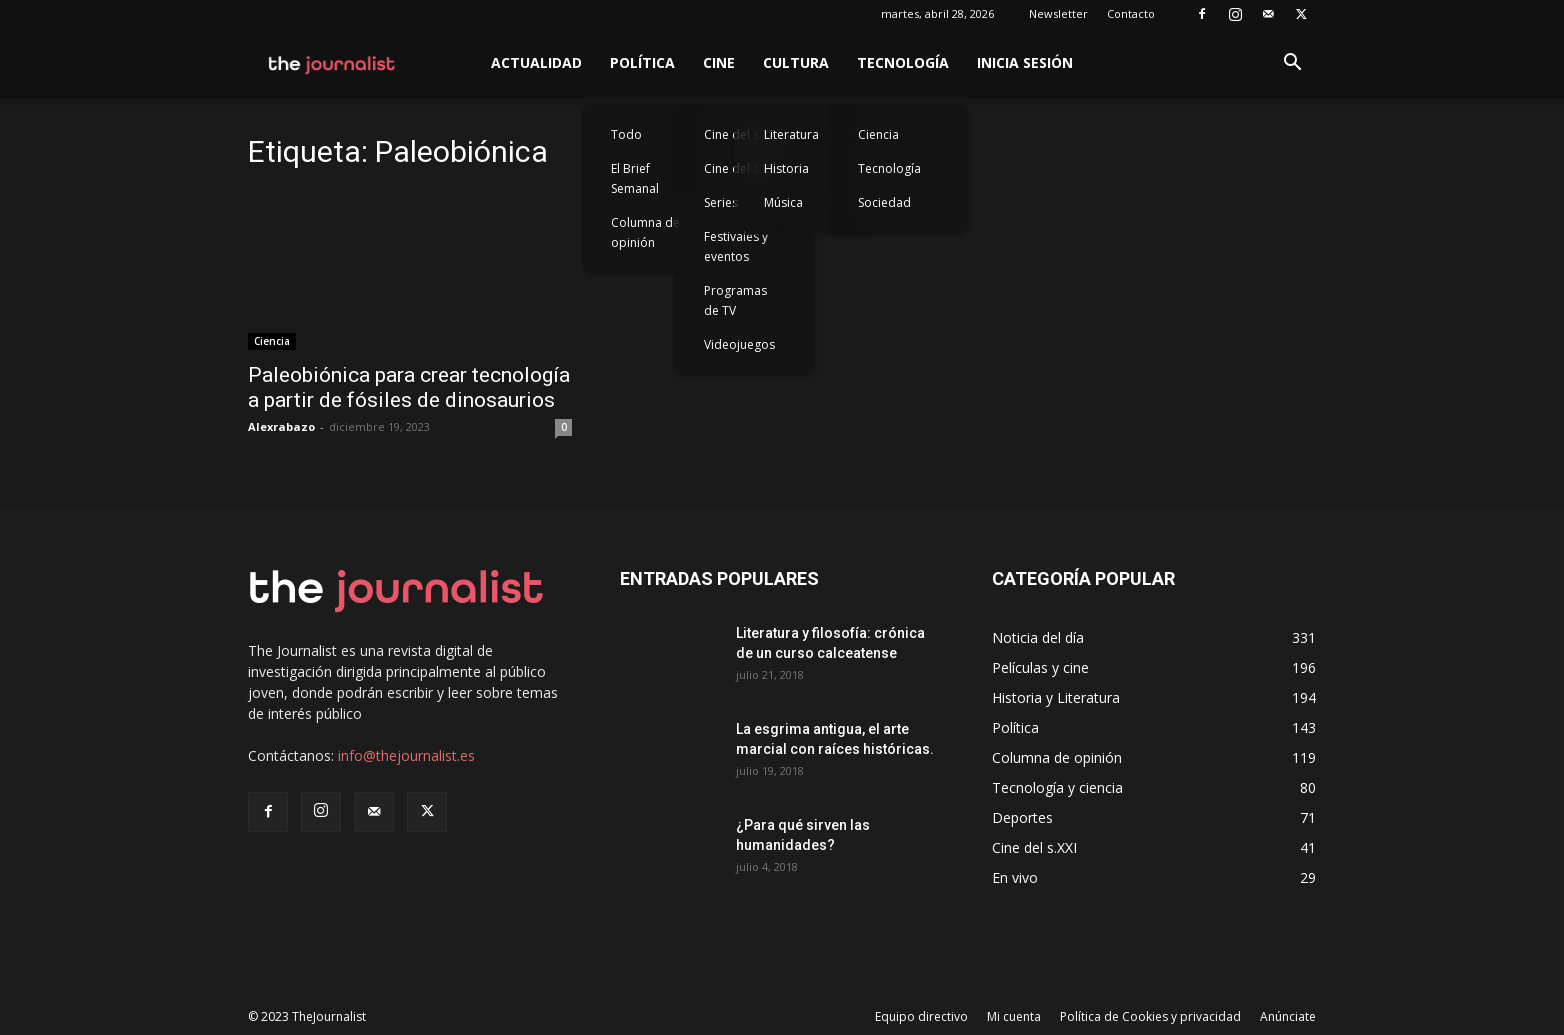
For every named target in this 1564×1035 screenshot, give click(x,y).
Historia (786, 168)
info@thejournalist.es (406, 755)
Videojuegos (739, 344)
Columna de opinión (645, 232)
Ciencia (878, 134)
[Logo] (332, 63)
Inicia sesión (1025, 62)
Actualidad (536, 62)
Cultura (796, 62)
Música (783, 202)
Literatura (791, 134)
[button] (1292, 64)
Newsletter (1058, 13)
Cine (719, 62)
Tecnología (903, 62)
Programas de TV (735, 300)
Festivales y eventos (736, 246)
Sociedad (884, 202)
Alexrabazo (281, 426)
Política (642, 62)
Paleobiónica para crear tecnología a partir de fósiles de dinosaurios (409, 387)
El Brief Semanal (635, 178)
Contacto (1131, 13)
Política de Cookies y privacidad (1150, 1016)
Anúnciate (1288, 1016)
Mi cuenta (1014, 1016)
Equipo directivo (921, 1016)
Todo (626, 134)
